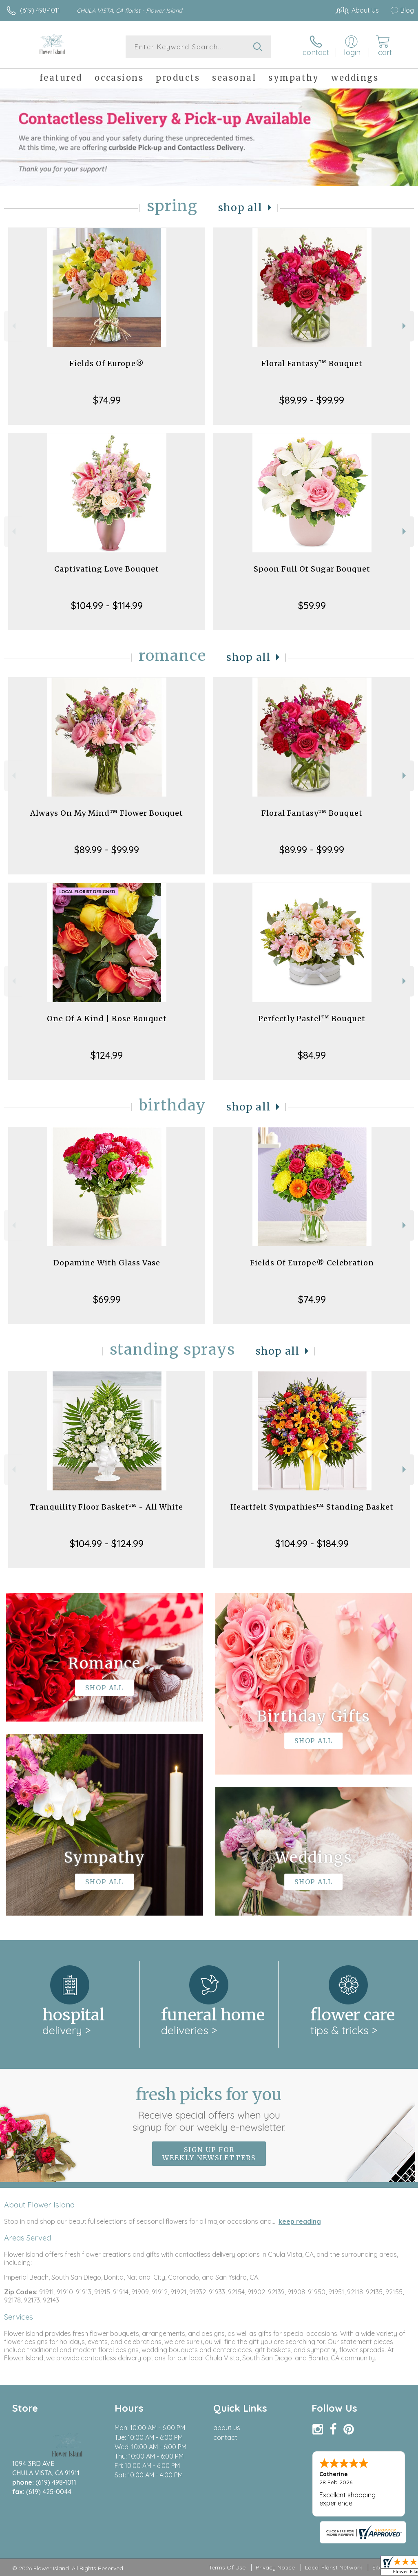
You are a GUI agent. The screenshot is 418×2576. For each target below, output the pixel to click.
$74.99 (107, 400)
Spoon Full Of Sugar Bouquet (312, 569)
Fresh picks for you (209, 2108)
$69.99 (107, 1299)
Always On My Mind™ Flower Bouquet (106, 813)
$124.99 (107, 1055)
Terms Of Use (227, 2567)
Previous (13, 326)
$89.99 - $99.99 (311, 400)
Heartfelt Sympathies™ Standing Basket (312, 1507)
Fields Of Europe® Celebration (312, 1262)
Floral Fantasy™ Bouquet (312, 363)
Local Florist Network (333, 2567)
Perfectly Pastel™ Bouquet (311, 1018)
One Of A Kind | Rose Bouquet (107, 1018)
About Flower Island (39, 2205)
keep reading (300, 2221)
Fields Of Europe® (106, 363)
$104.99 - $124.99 (107, 1543)
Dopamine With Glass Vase (106, 1262)
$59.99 (312, 605)
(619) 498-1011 (40, 10)
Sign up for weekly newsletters (209, 2154)
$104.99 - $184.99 (312, 1543)
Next (405, 326)
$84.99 (312, 1055)
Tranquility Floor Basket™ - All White (106, 1507)
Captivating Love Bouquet (106, 569)
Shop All (240, 207)
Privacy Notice (275, 2567)
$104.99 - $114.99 (107, 605)
